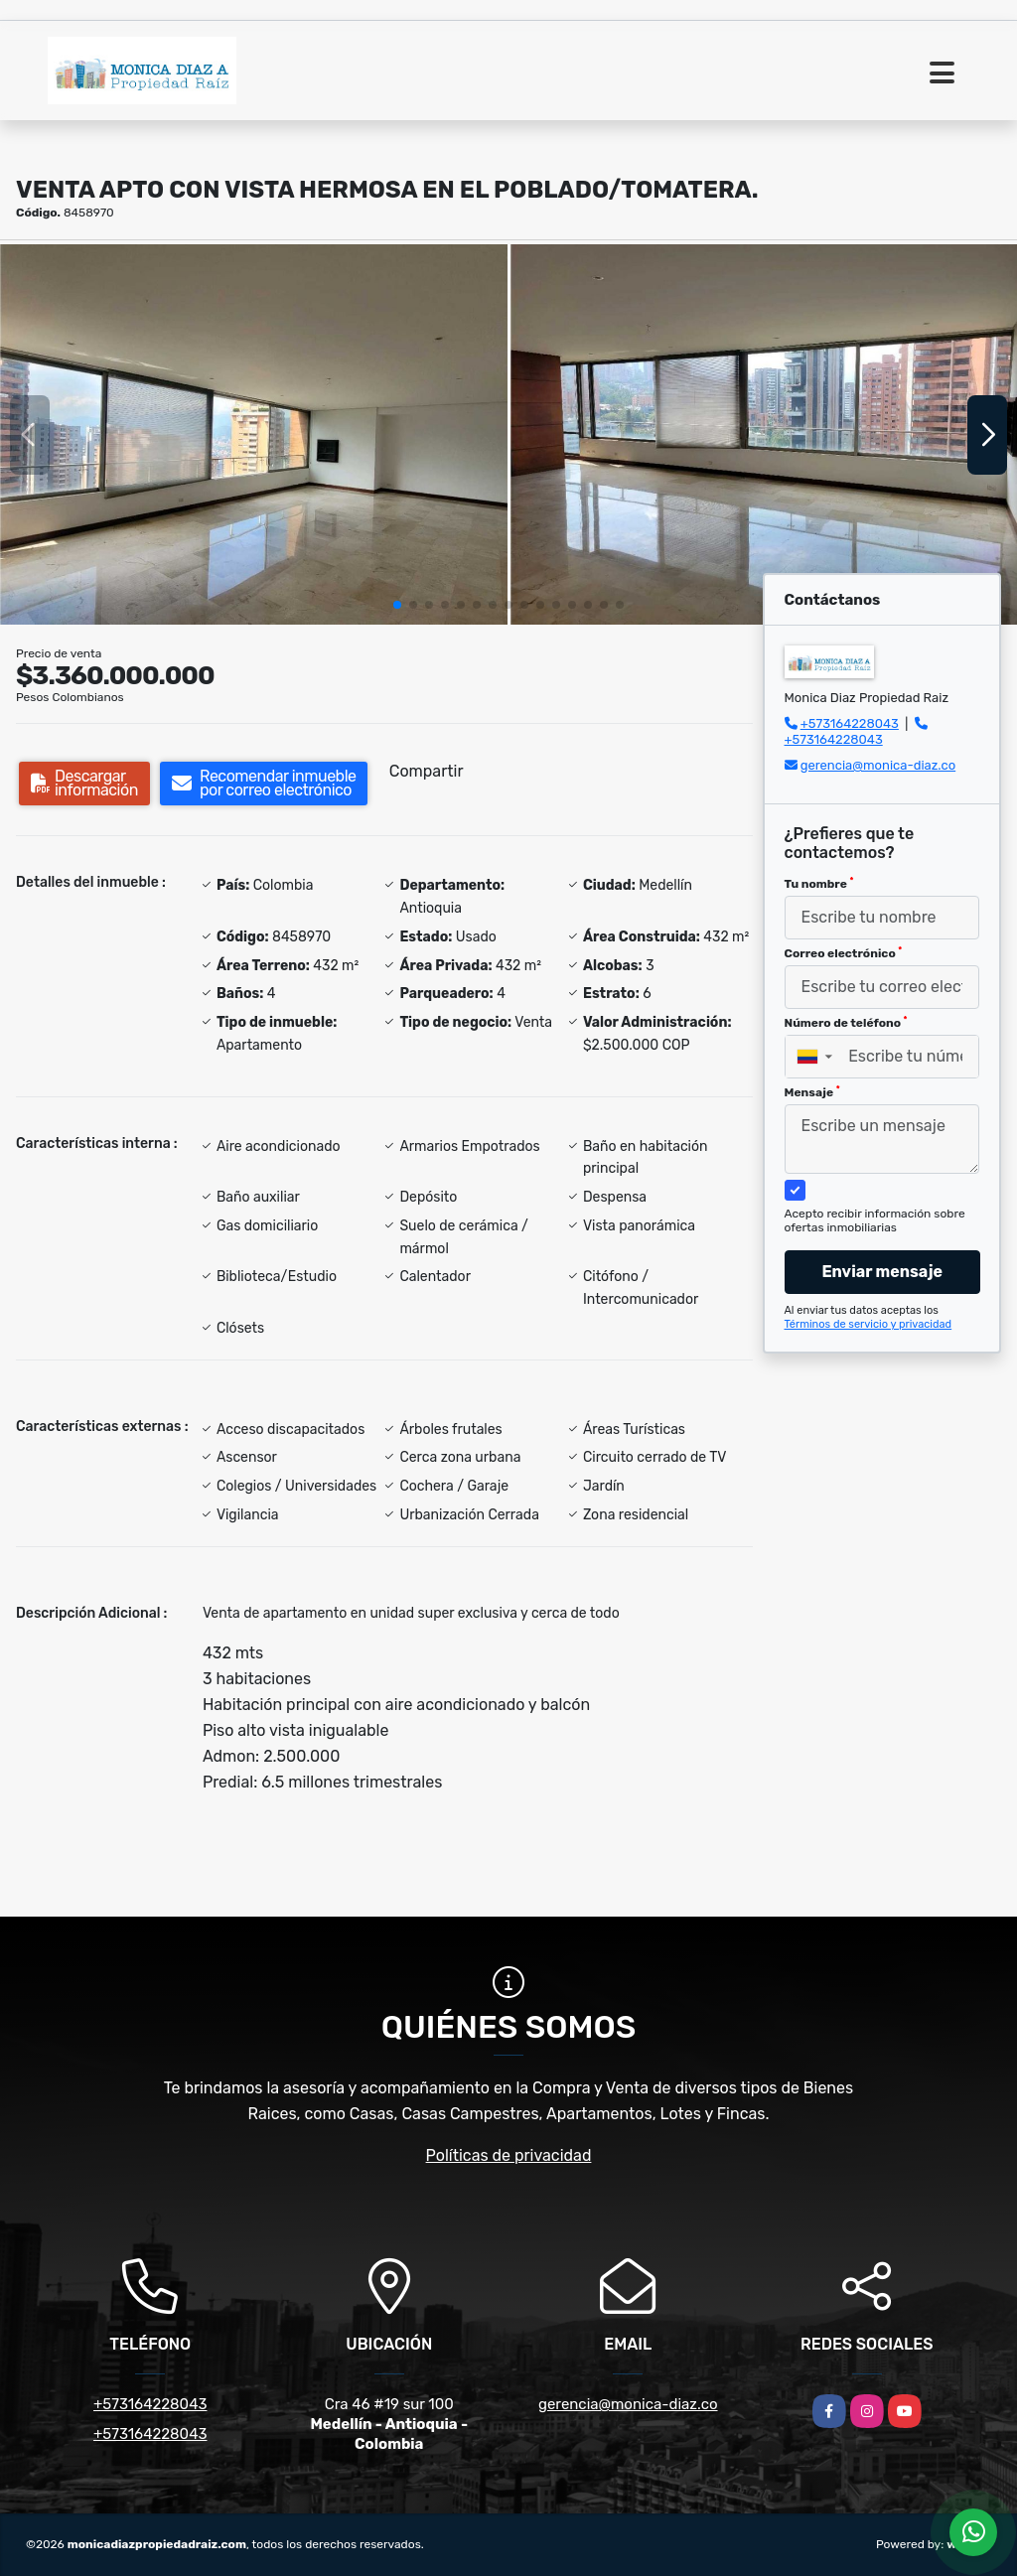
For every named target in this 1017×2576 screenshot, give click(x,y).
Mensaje (812, 1092)
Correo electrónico (844, 953)
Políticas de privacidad (509, 2155)
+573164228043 (849, 723)
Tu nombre (819, 884)
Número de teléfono (846, 1023)
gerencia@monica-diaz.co (877, 765)
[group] (254, 434)
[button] (397, 605)
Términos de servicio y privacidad (868, 1324)
